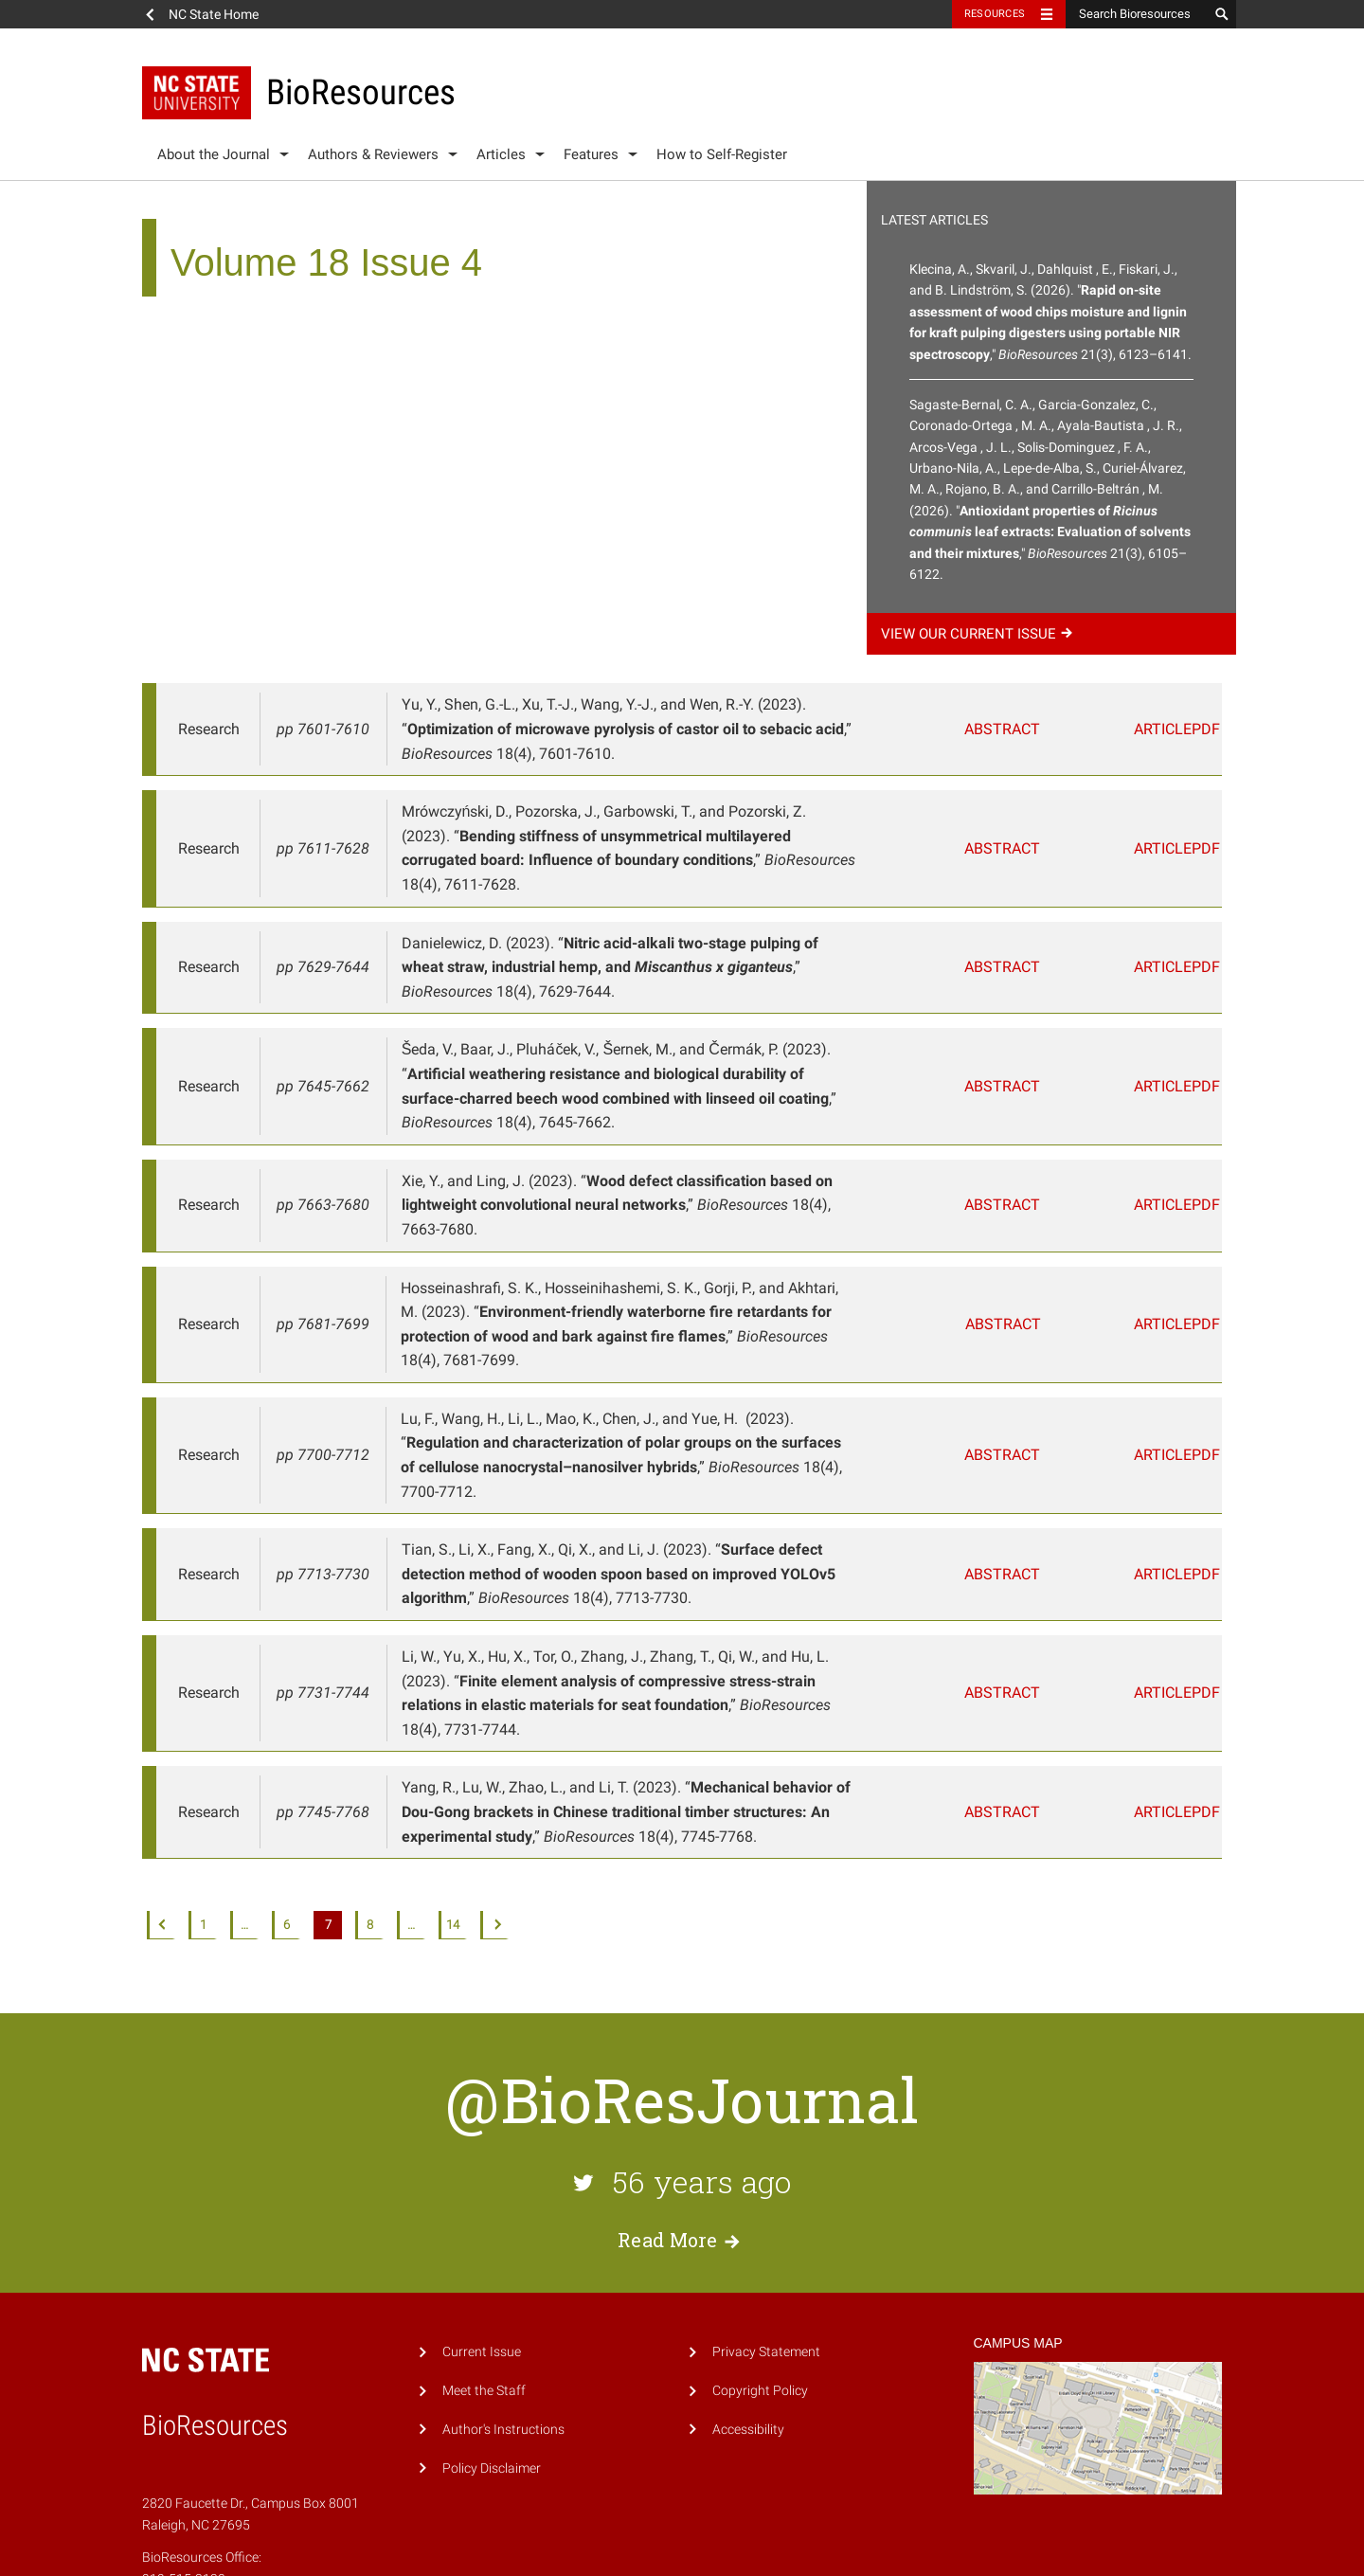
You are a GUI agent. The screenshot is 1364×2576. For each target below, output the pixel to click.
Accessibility (748, 2284)
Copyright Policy (760, 2245)
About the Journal (213, 154)
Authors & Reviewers (373, 154)
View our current (979, 633)
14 (452, 1780)
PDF (1195, 729)
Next (494, 1780)
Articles (501, 154)
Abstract (1011, 729)
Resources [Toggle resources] (994, 14)
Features (591, 154)
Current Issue (481, 2206)
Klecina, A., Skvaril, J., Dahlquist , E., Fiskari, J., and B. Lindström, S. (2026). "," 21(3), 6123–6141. (1050, 311)
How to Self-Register (721, 154)
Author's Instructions (503, 2284)
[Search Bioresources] (1137, 14)
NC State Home (214, 14)
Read (682, 2094)
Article (1119, 729)
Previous (161, 1780)
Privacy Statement (766, 2206)
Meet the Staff (484, 2245)
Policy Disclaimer (491, 2323)
